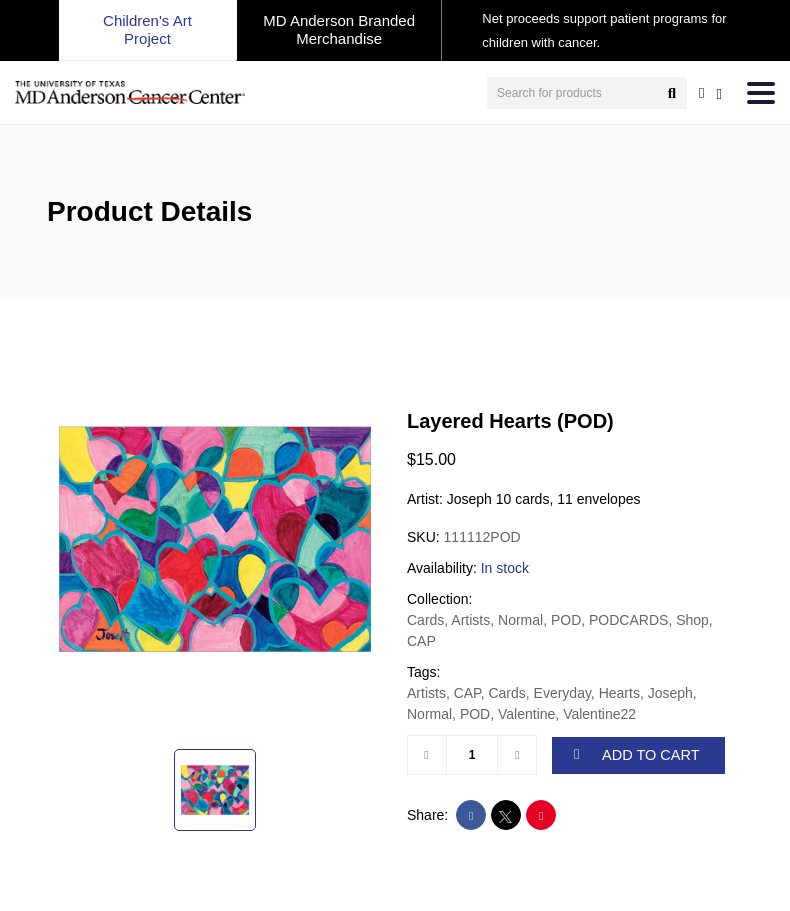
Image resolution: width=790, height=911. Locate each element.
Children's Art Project (147, 29)
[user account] (701, 93)
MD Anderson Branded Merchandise (339, 29)
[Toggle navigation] (761, 93)
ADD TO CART (637, 755)
